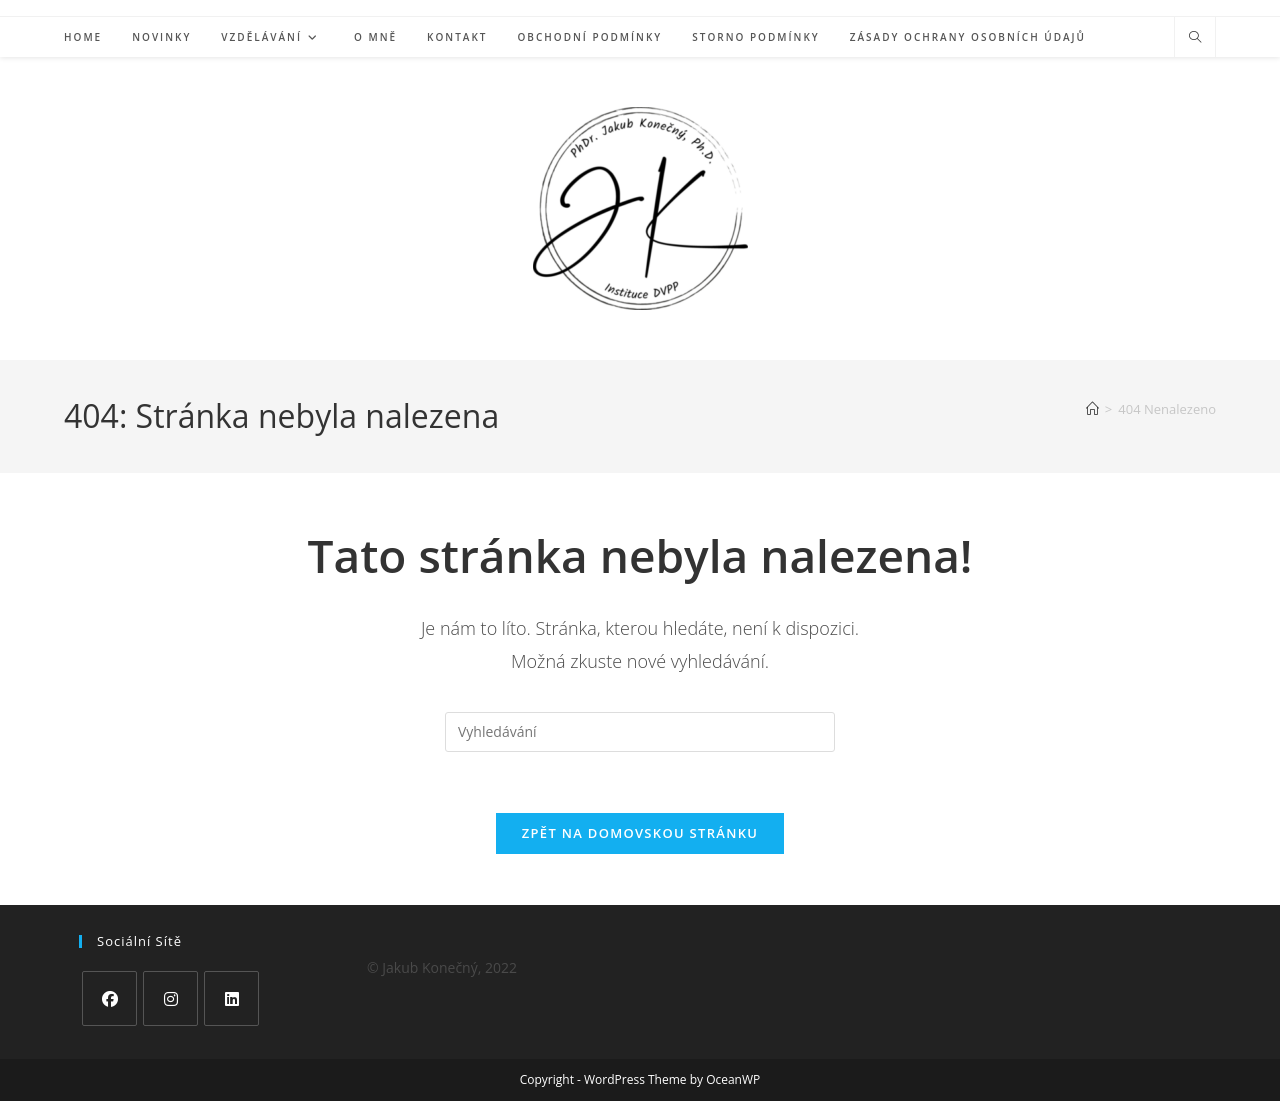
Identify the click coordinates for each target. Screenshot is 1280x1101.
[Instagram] (170, 998)
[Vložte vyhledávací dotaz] (640, 732)
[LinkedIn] (231, 998)
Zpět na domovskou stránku (640, 833)
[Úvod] (1092, 409)
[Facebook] (109, 998)
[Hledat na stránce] (1195, 38)
